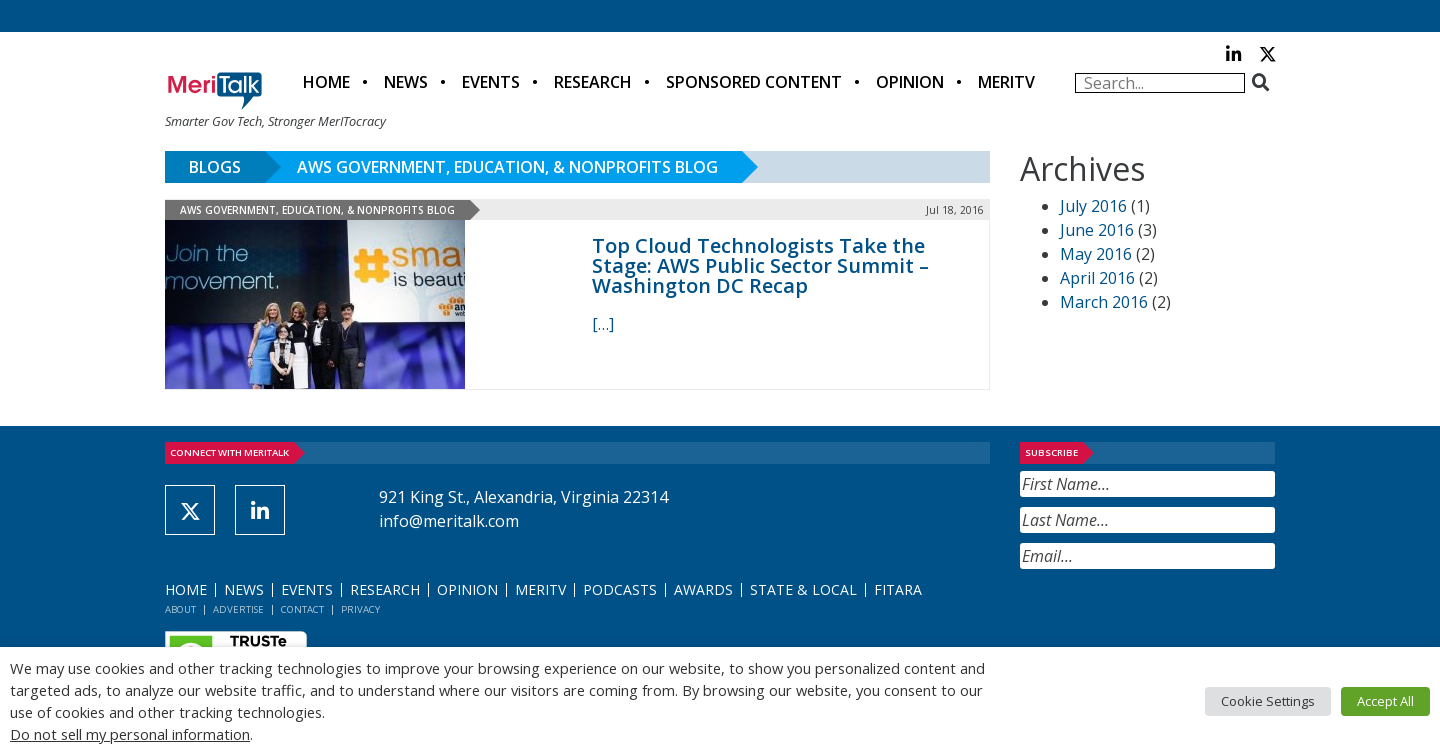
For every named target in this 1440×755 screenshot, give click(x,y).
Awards (703, 589)
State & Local (803, 589)
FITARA (898, 589)
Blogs (215, 167)
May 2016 (1096, 254)
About (180, 609)
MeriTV (1006, 82)
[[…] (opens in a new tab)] (603, 324)
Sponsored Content (754, 82)
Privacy (360, 609)
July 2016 (1093, 206)
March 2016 (1104, 302)
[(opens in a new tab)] (363, 304)
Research (593, 82)
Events (491, 82)
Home (326, 82)
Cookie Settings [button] (1268, 701)
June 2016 (1097, 230)
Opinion (910, 82)
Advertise (238, 609)
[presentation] (1172, 618)
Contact (302, 609)
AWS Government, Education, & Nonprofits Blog (507, 167)
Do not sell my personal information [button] (130, 734)
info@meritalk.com (449, 521)
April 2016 (1097, 278)
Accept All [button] (1385, 701)
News (406, 82)
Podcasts (620, 589)
